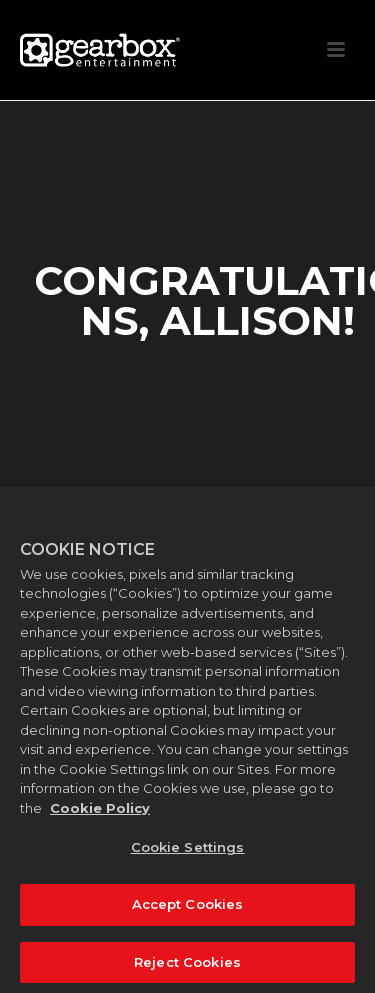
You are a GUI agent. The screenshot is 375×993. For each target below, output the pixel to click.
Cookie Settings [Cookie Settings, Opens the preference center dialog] (188, 852)
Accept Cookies (188, 908)
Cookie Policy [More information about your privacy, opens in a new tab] (100, 812)
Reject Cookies (187, 966)
